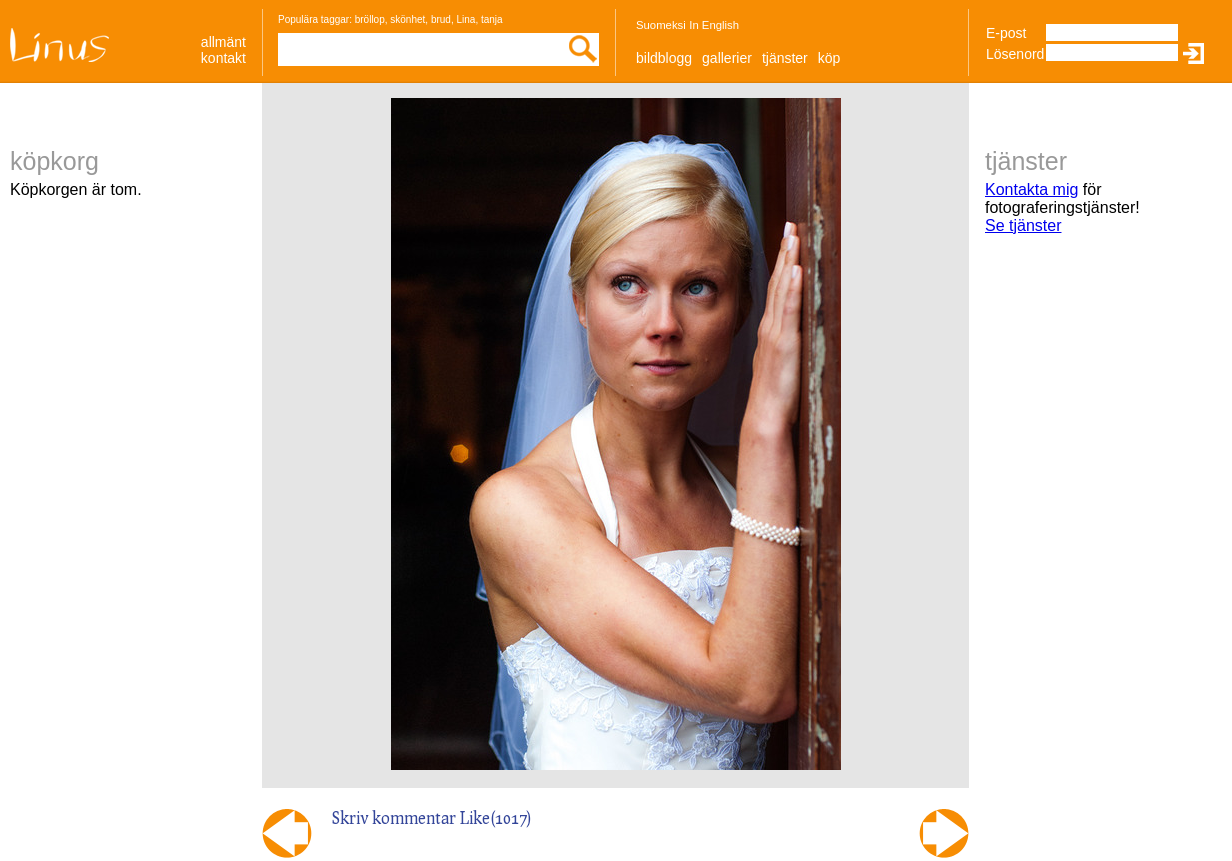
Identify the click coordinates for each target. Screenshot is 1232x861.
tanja (492, 19)
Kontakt (223, 58)
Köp (829, 58)
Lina (465, 19)
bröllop (370, 19)
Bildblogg (664, 58)
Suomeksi (661, 25)
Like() (496, 817)
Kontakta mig (1031, 189)
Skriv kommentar (394, 817)
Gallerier (727, 58)
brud (441, 19)
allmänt (223, 42)
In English (714, 25)
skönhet (407, 19)
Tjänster (785, 58)
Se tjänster (1023, 225)
